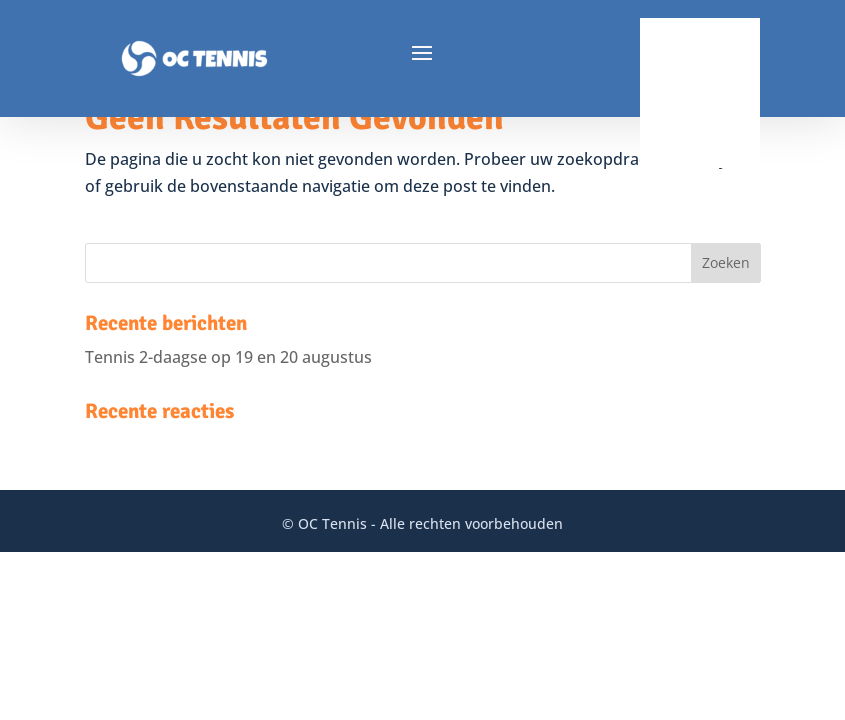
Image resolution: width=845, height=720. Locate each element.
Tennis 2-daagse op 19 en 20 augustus (228, 357)
